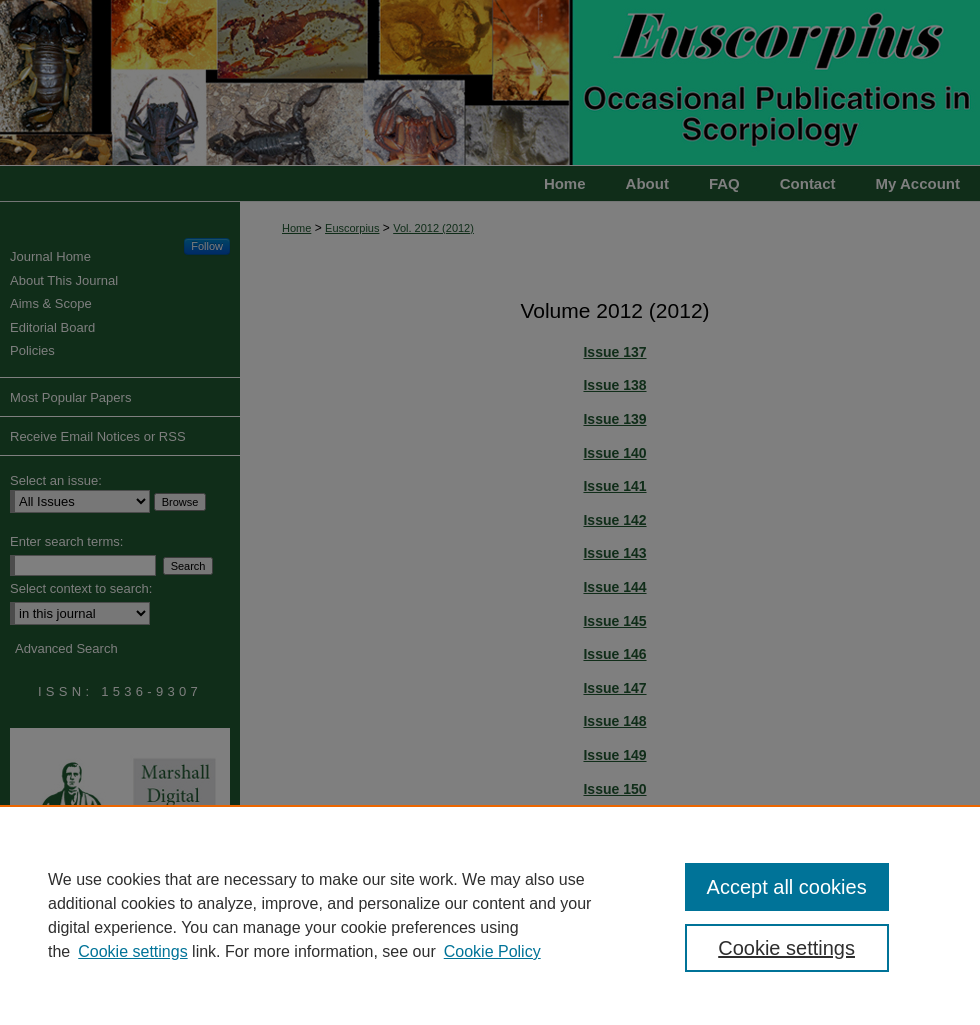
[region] (490, 915)
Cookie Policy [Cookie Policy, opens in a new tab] (492, 951)
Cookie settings (132, 951)
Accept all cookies (787, 887)
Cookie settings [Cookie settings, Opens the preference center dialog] (786, 948)
